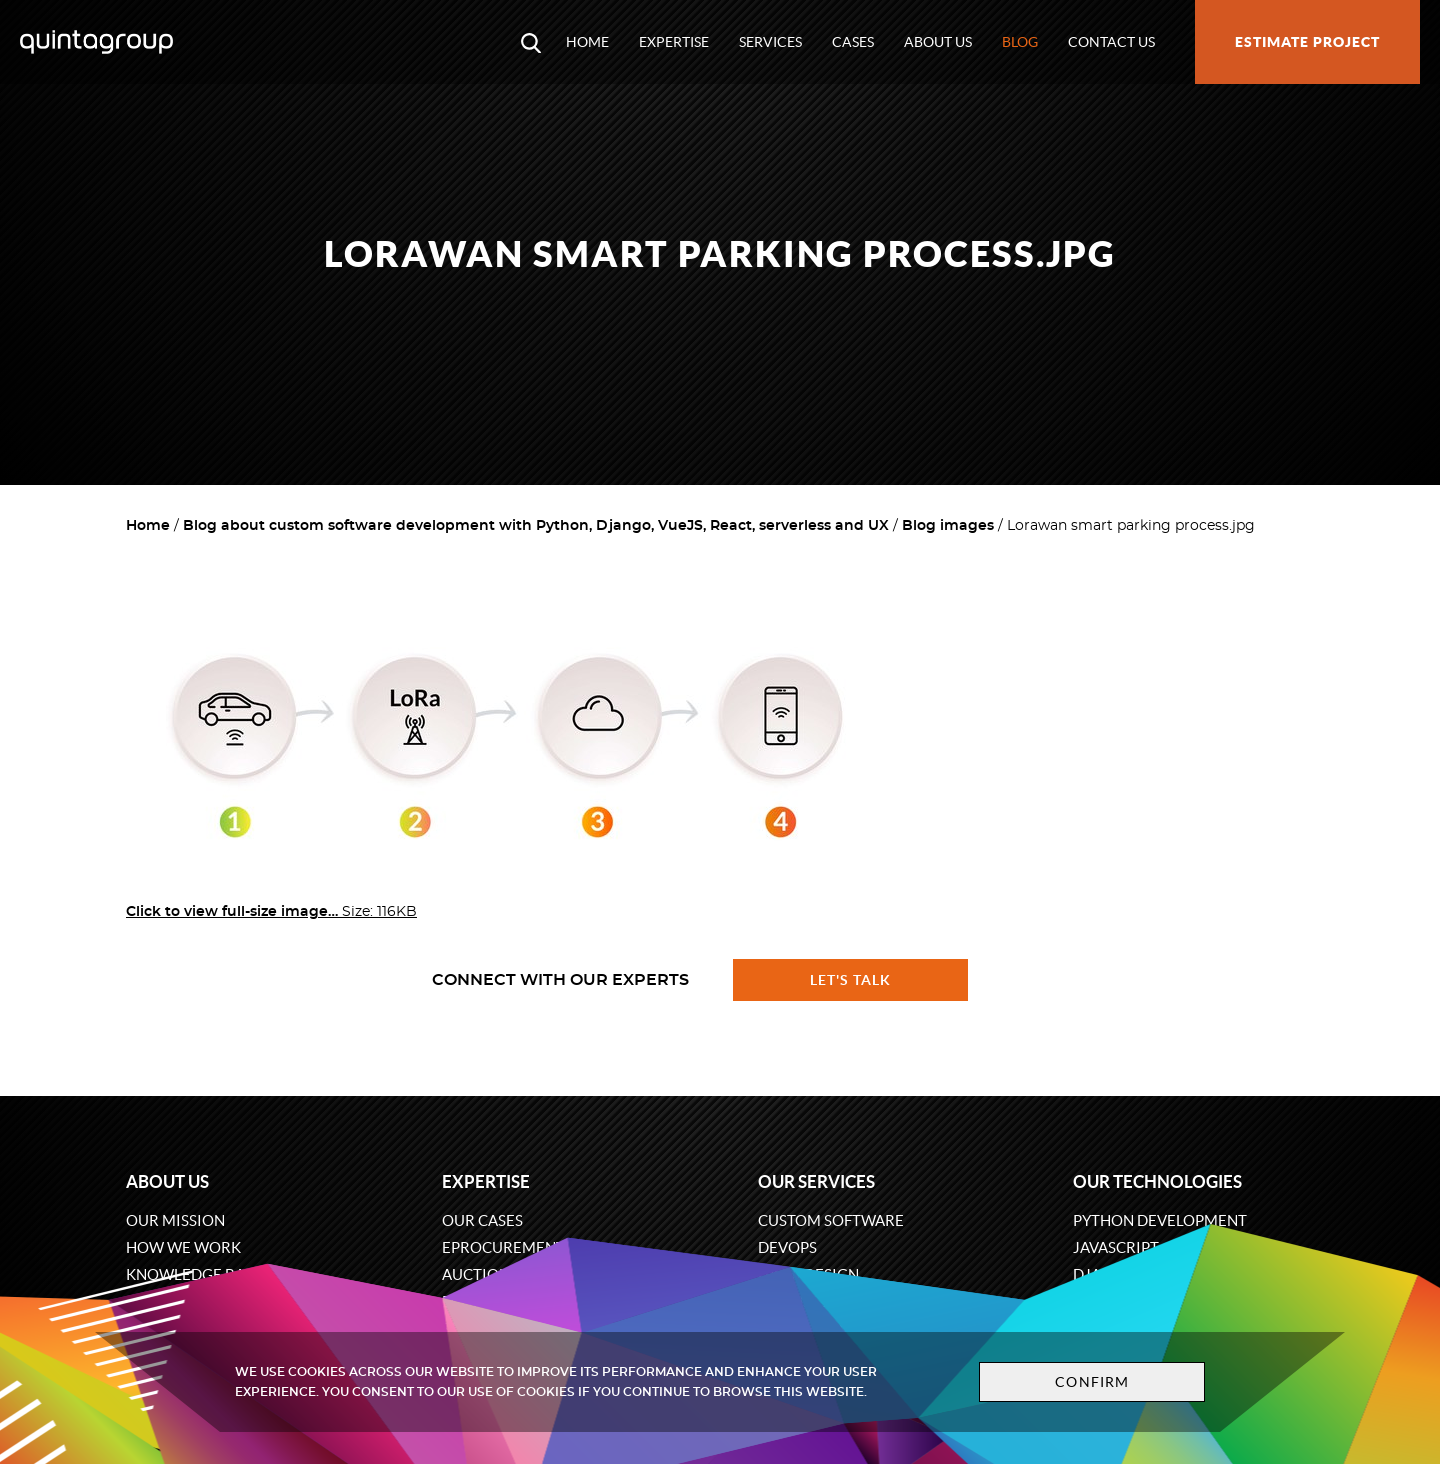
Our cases (482, 1220)
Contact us (1111, 42)
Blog (1020, 42)
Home (587, 42)
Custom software (831, 1220)
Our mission (175, 1220)
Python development (1160, 1220)
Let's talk (851, 980)
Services (770, 42)
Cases (853, 42)
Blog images (948, 526)
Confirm (1092, 1382)
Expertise (674, 42)
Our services (816, 1181)
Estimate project (1307, 42)
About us (938, 42)
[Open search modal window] (531, 42)
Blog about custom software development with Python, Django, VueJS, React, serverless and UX (536, 526)
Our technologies (1157, 1181)
